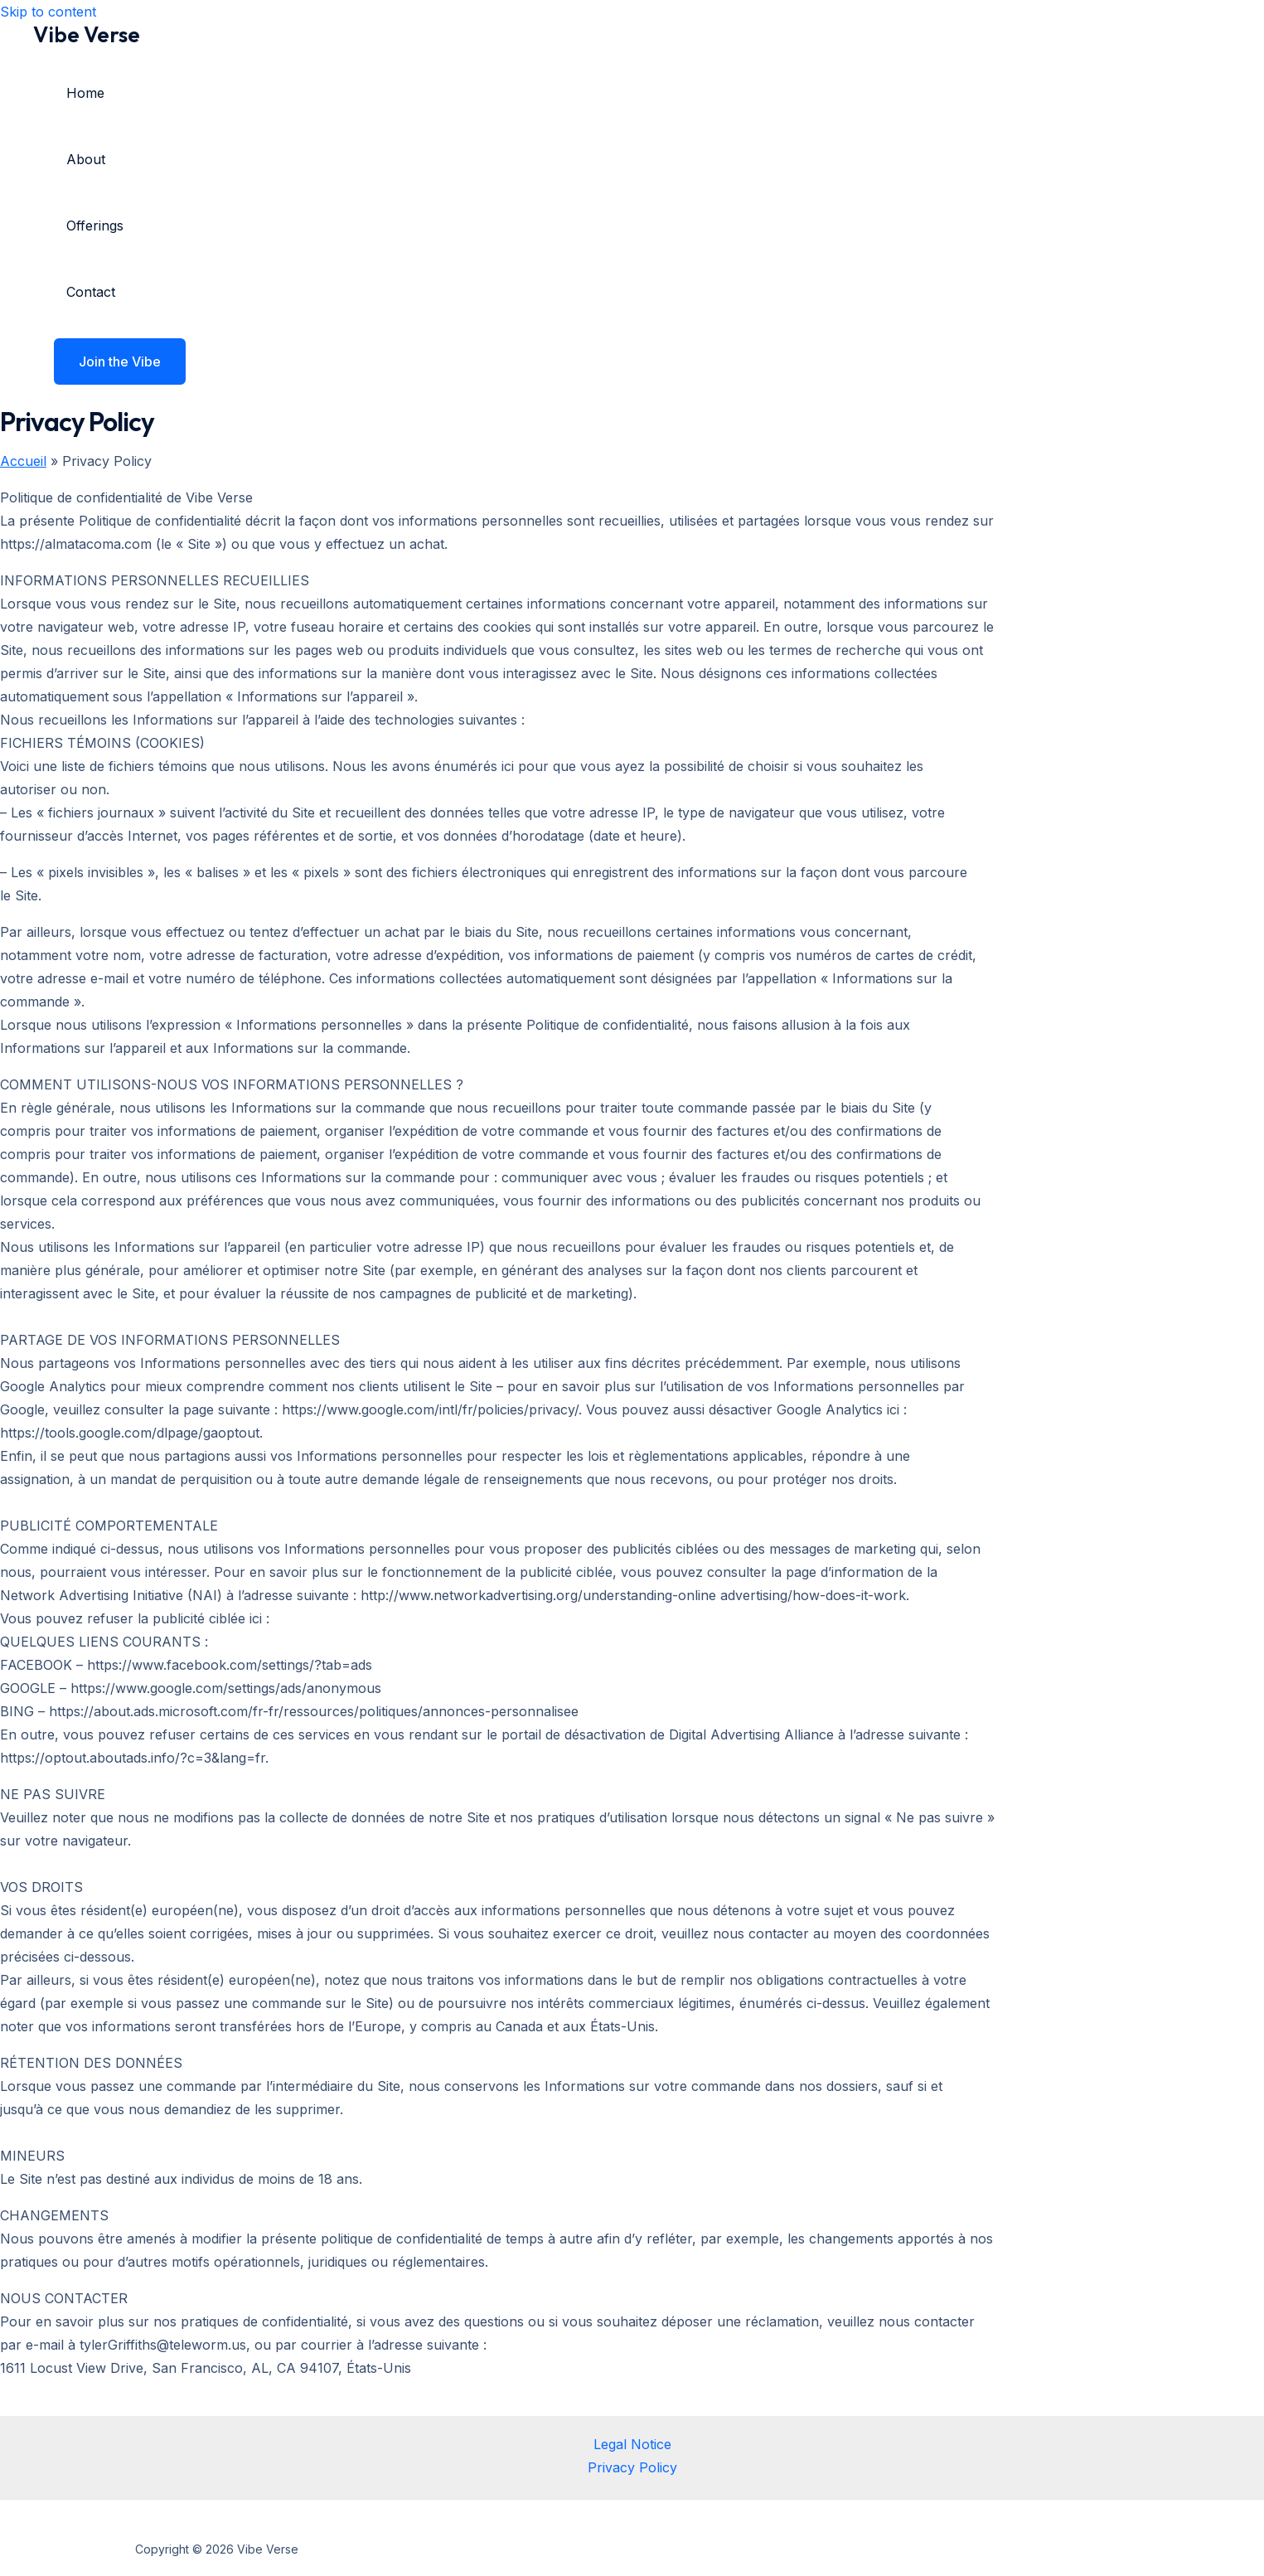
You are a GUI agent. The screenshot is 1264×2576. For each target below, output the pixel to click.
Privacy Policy (632, 2467)
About (85, 159)
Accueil (23, 461)
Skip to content (48, 11)
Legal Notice (632, 2444)
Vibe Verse (86, 34)
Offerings (94, 225)
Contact (90, 292)
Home (85, 93)
